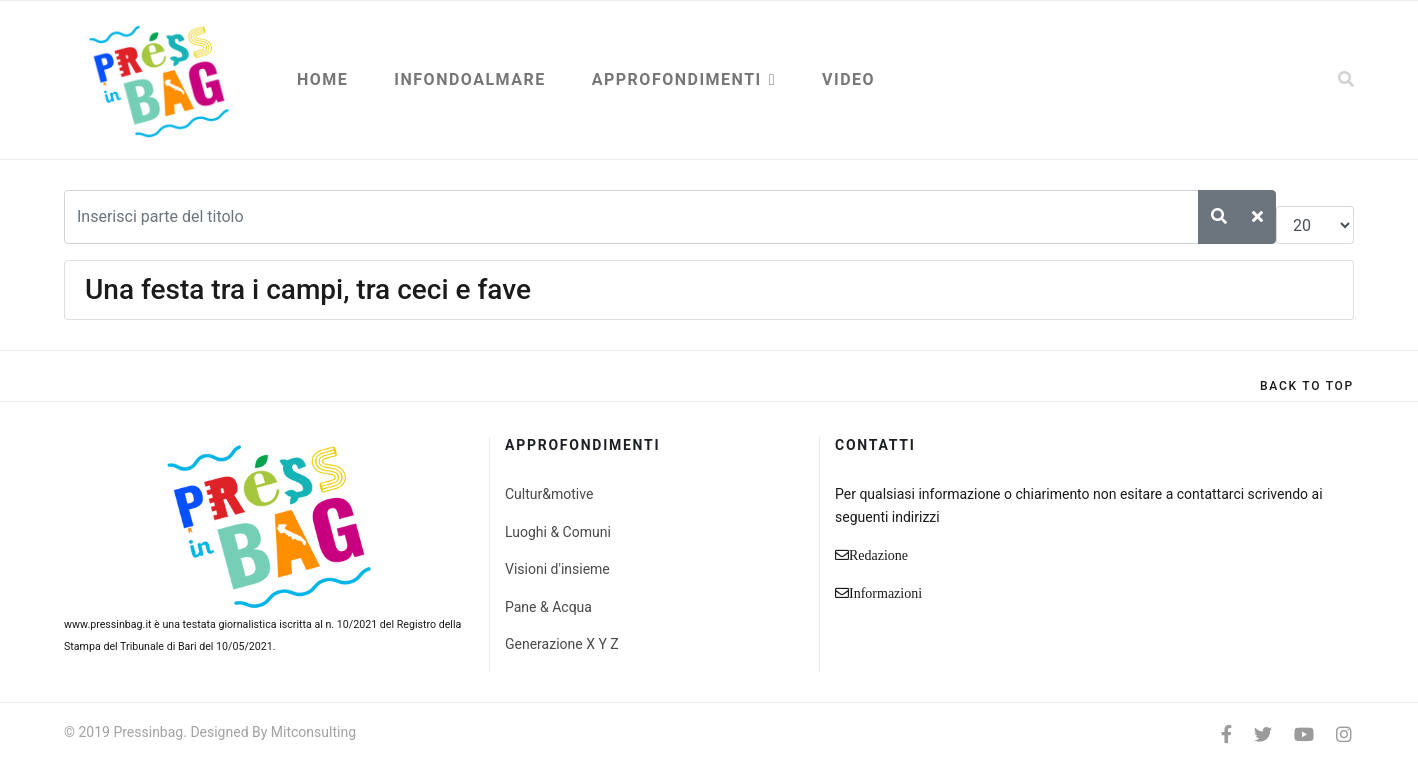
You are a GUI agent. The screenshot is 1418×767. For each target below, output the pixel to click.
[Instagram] (1344, 734)
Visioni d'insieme (557, 569)
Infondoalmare (469, 79)
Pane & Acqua (548, 607)
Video (848, 79)
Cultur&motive (549, 494)
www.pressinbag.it (107, 624)
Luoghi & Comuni (558, 532)
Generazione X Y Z (562, 644)
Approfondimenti (677, 79)
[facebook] (1226, 734)
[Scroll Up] (1307, 386)
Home (322, 79)
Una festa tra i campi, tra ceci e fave (308, 289)
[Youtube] (1304, 734)
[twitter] (1263, 734)
